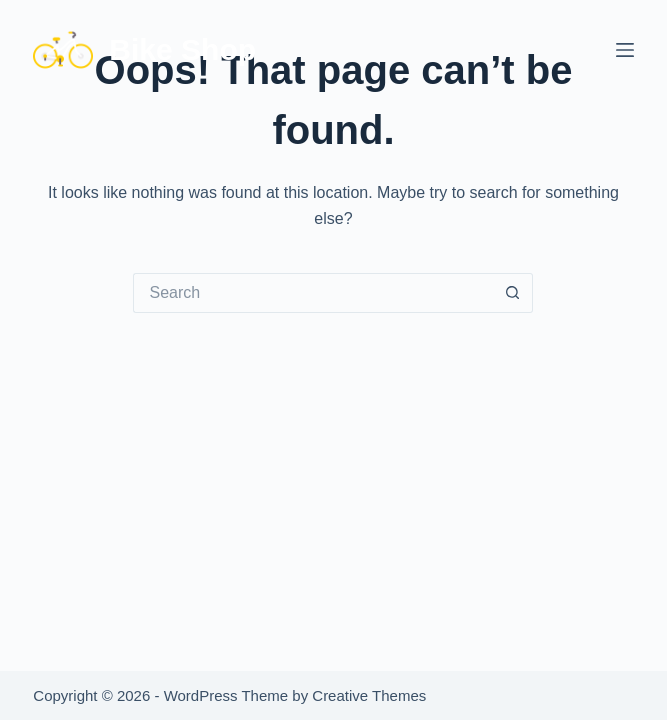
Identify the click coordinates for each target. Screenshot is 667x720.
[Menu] (625, 50)
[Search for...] (313, 293)
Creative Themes (369, 695)
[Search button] (513, 293)
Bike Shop (182, 49)
